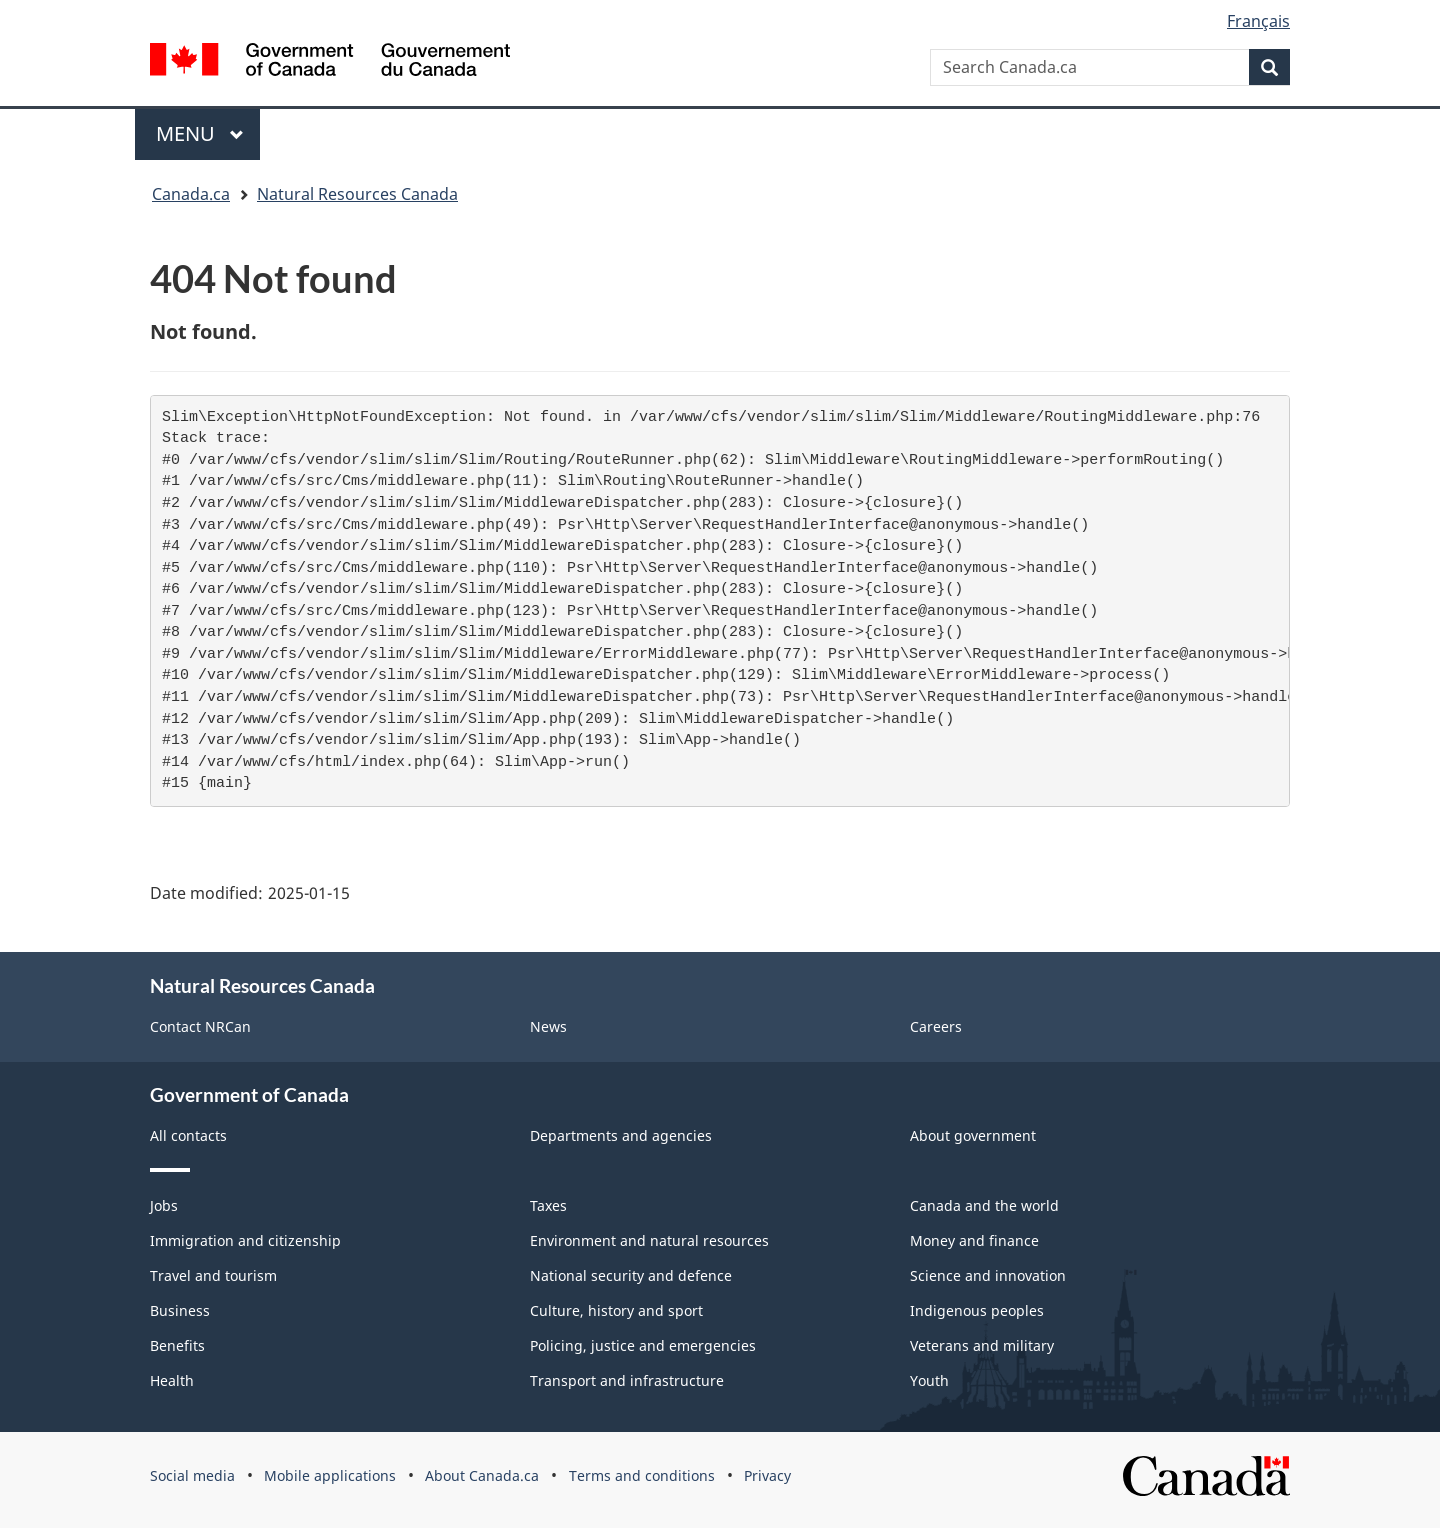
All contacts (188, 1135)
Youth (929, 1380)
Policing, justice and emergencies (643, 1345)
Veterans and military (982, 1345)
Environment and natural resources (649, 1240)
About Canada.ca (482, 1475)
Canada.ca (191, 194)
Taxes (548, 1205)
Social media (192, 1475)
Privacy (767, 1475)
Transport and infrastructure (627, 1380)
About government (973, 1135)
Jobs (164, 1205)
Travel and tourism (213, 1275)
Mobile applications (330, 1475)
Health (172, 1380)
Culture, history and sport (616, 1310)
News (548, 1026)
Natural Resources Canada (357, 194)
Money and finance (974, 1240)
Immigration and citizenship (245, 1240)
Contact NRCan (200, 1026)
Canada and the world (984, 1205)
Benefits (177, 1345)
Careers (936, 1026)
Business (180, 1310)
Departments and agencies (621, 1135)
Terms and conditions (642, 1475)
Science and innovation (988, 1275)
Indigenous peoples (977, 1310)
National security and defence (631, 1275)
